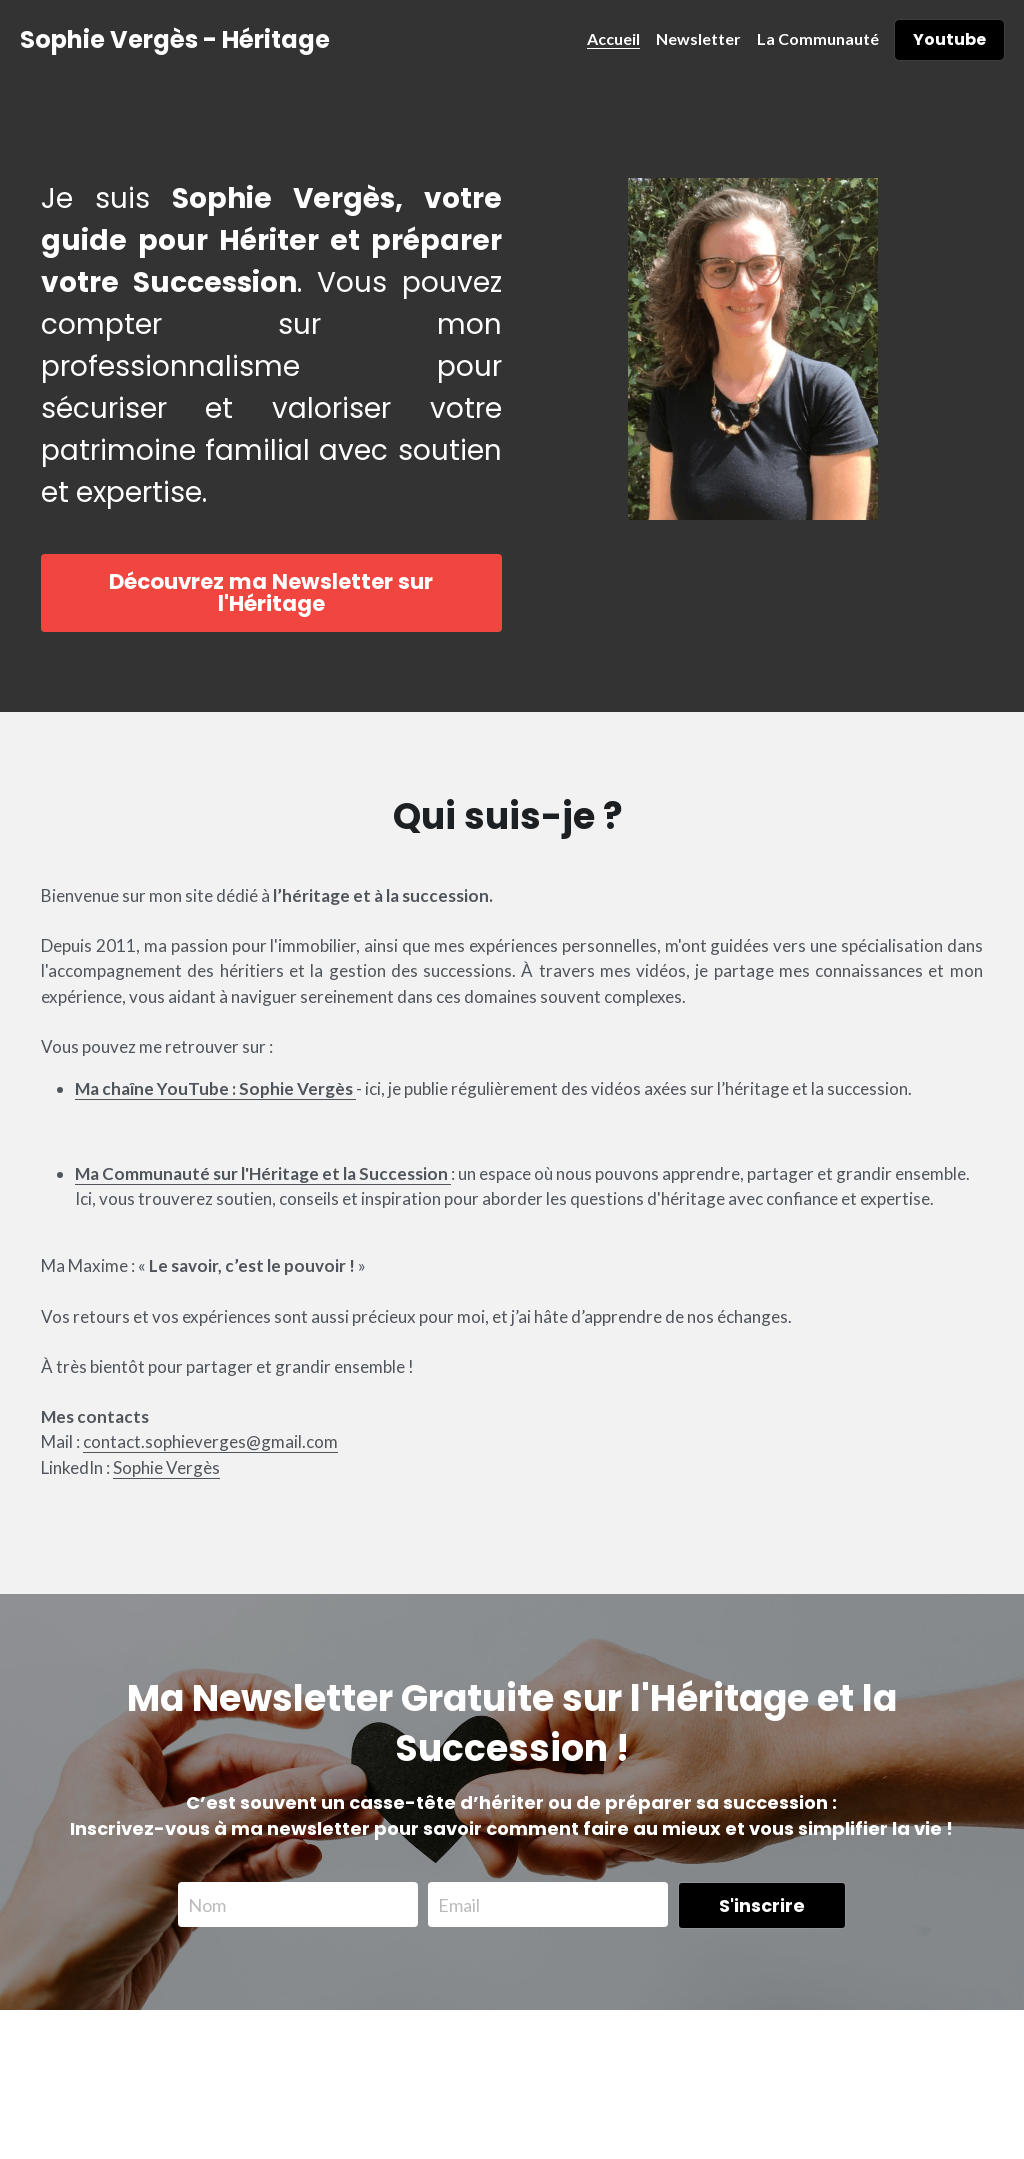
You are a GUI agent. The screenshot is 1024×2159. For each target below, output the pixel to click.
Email (459, 1899)
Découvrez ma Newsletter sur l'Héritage (268, 601)
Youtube (949, 39)
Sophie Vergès (166, 1495)
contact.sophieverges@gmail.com (210, 1469)
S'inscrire (762, 1899)
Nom (207, 1899)
